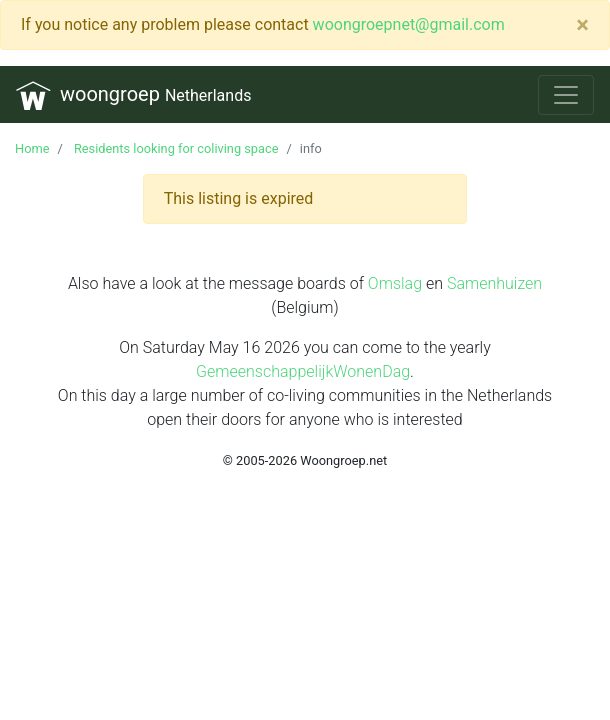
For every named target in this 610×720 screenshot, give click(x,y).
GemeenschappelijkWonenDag (303, 371)
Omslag (395, 283)
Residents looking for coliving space (175, 148)
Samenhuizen (494, 283)
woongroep (133, 95)
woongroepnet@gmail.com (409, 24)
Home (32, 148)
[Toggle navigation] (566, 95)
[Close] (582, 25)
